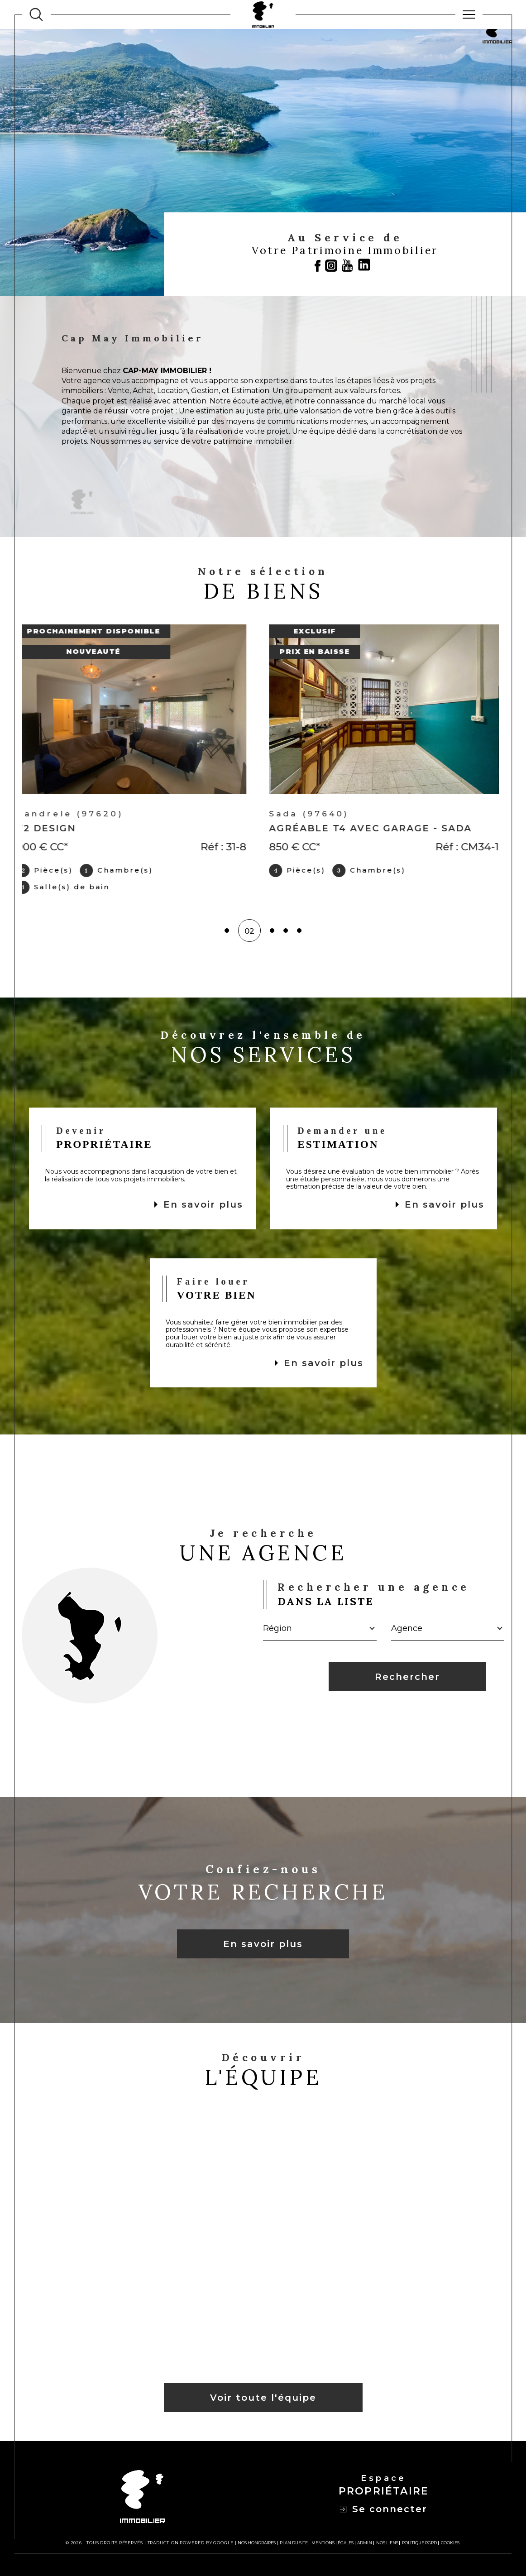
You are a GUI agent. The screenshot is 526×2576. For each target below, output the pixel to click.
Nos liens (387, 2542)
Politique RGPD (419, 2542)
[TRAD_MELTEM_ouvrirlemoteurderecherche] (36, 14)
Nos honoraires (257, 2542)
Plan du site (294, 2542)
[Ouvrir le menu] (469, 14)
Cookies (450, 2543)
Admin (364, 2542)
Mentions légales (332, 2542)
